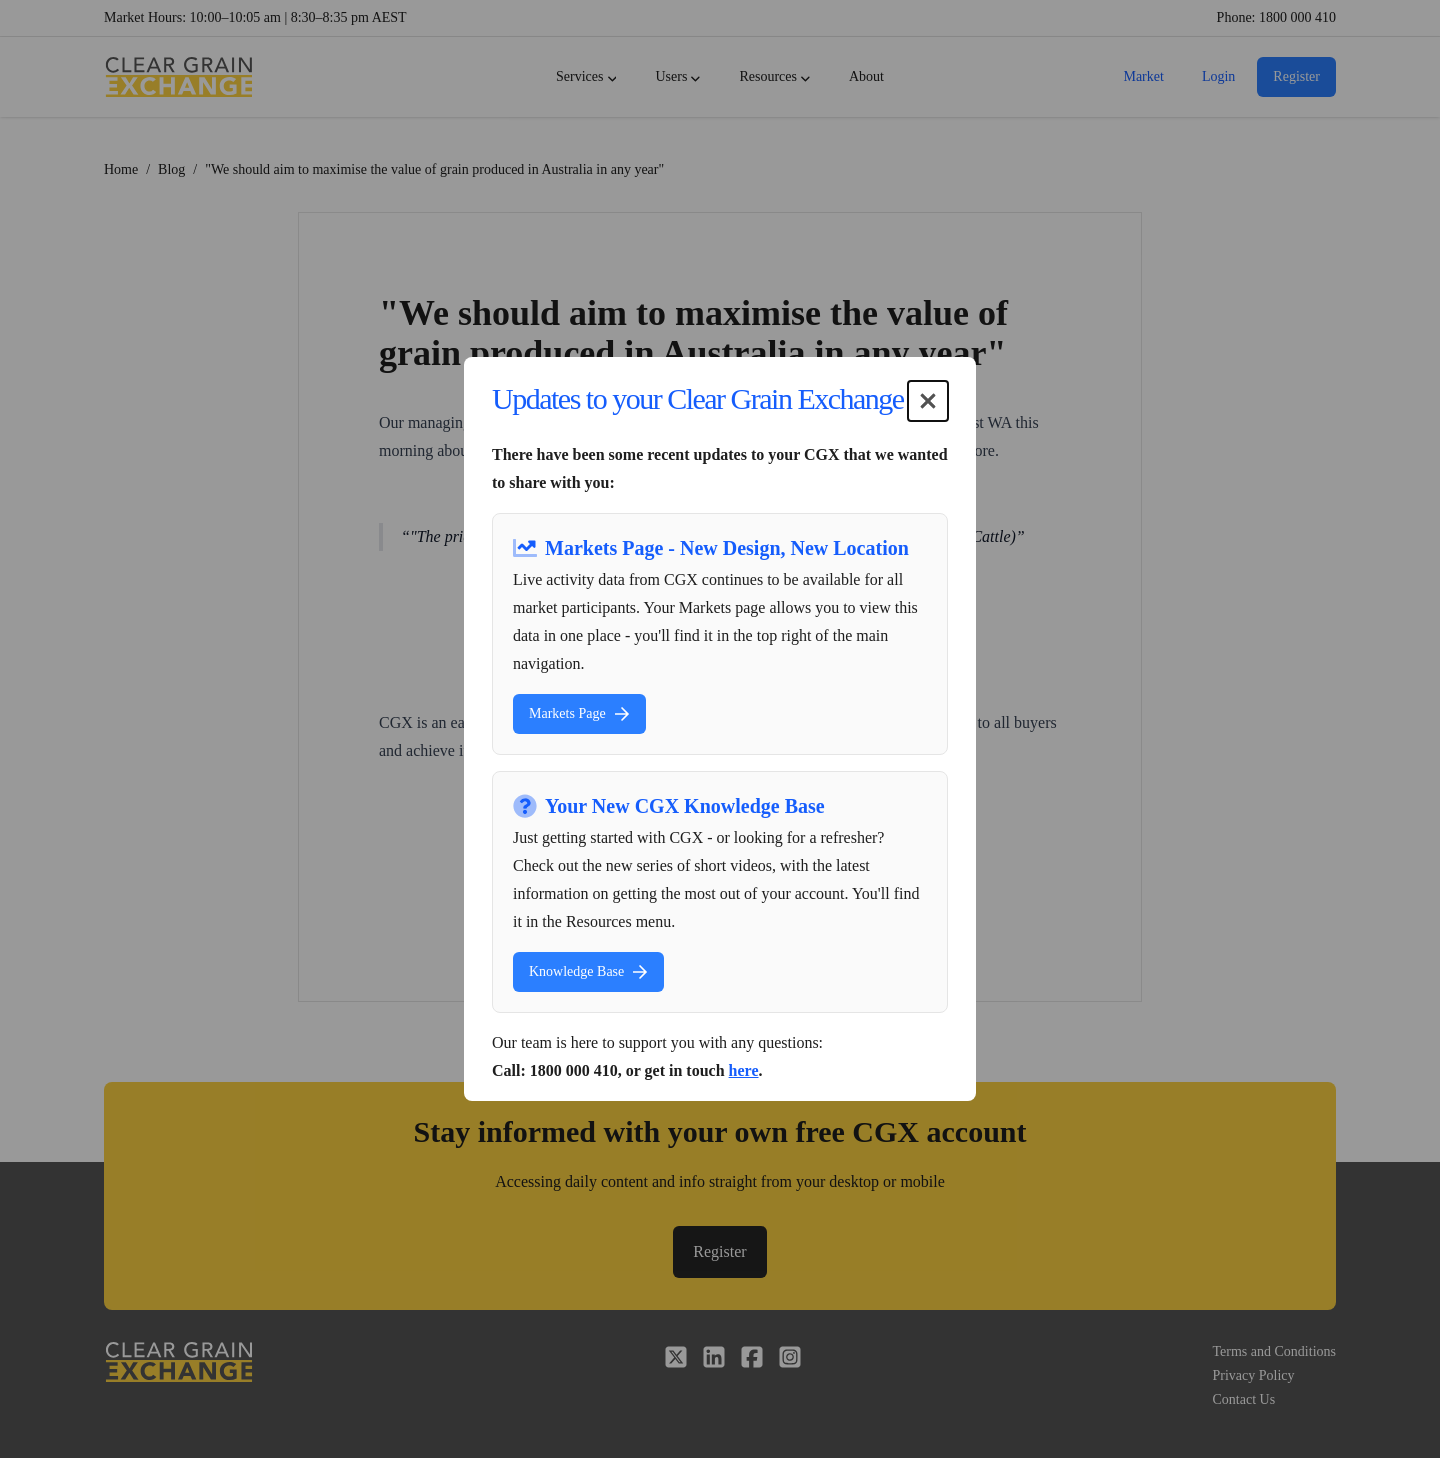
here (744, 1070)
